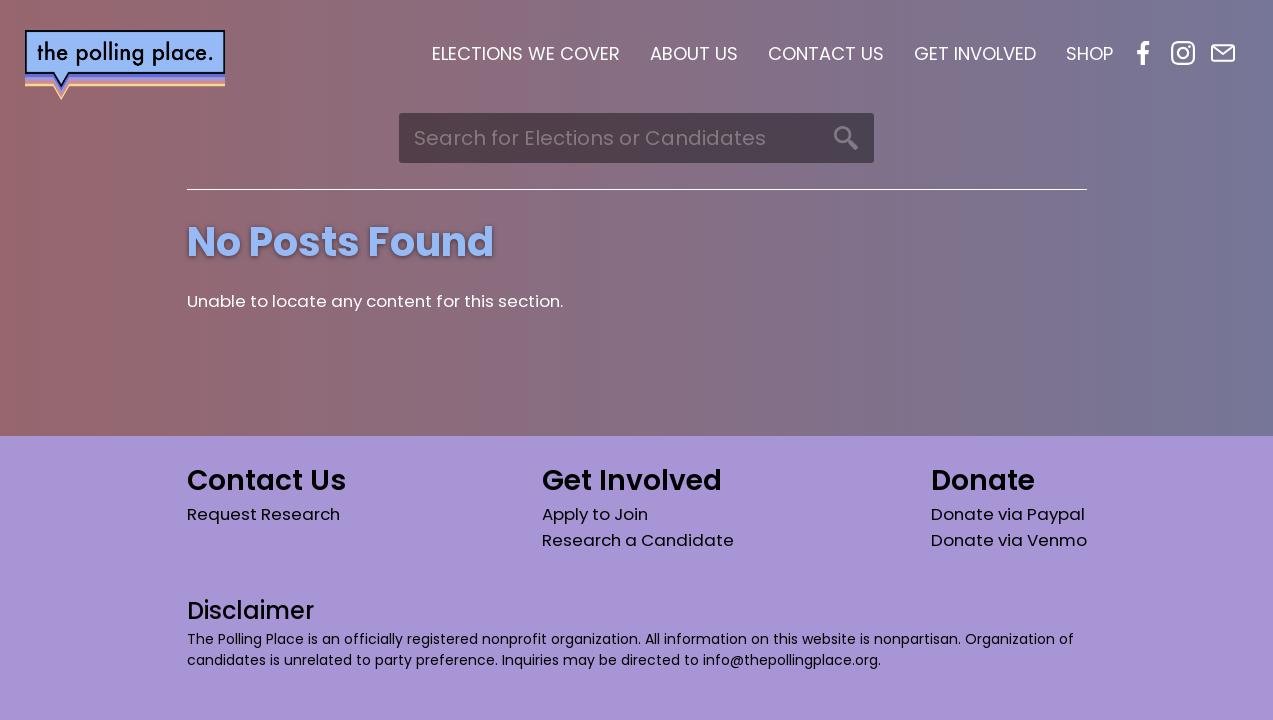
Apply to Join (595, 514)
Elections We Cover (526, 53)
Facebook (1143, 53)
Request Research (263, 514)
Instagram (1183, 53)
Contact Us (826, 53)
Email (1223, 53)
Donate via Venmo (1009, 540)
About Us (694, 53)
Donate (983, 480)
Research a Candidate (638, 540)
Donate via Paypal (1008, 514)
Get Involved (975, 53)
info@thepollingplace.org (790, 660)
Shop (1089, 53)
